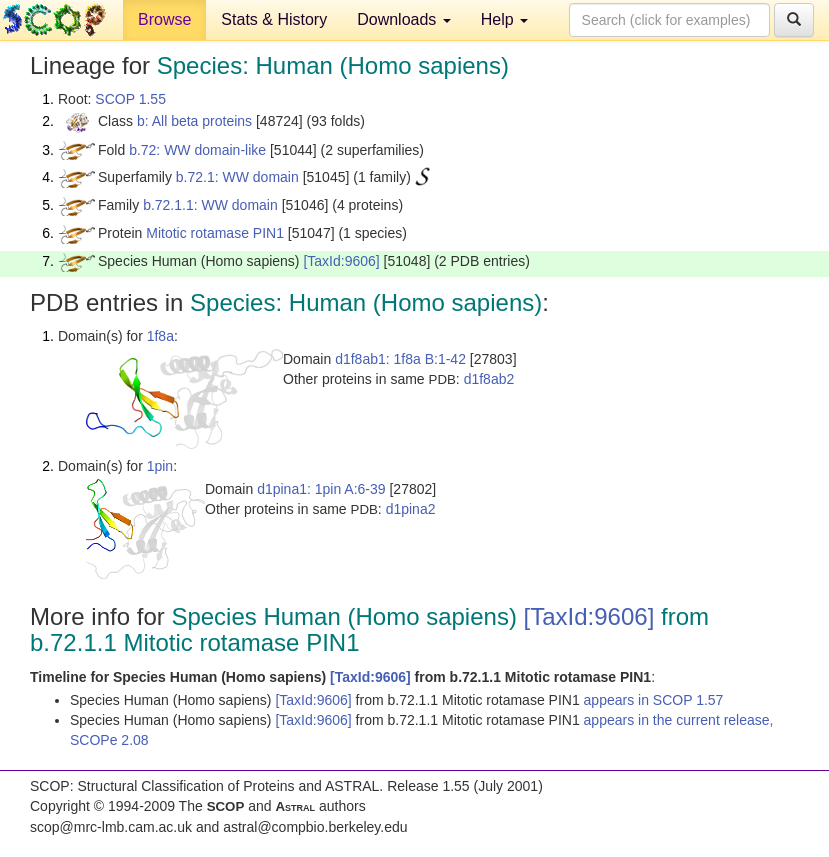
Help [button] (504, 19)
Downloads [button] (404, 19)
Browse (164, 19)
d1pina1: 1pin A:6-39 (321, 489)
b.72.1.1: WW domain (210, 205)
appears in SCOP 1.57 (654, 700)
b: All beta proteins (194, 121)
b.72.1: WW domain (237, 177)
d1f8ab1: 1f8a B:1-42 (400, 359)
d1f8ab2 (489, 379)
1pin (160, 466)
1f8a (160, 336)
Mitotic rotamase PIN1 (215, 233)
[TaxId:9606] (341, 261)
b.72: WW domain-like (197, 150)
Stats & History (274, 19)
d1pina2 (411, 509)
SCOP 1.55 (130, 99)
